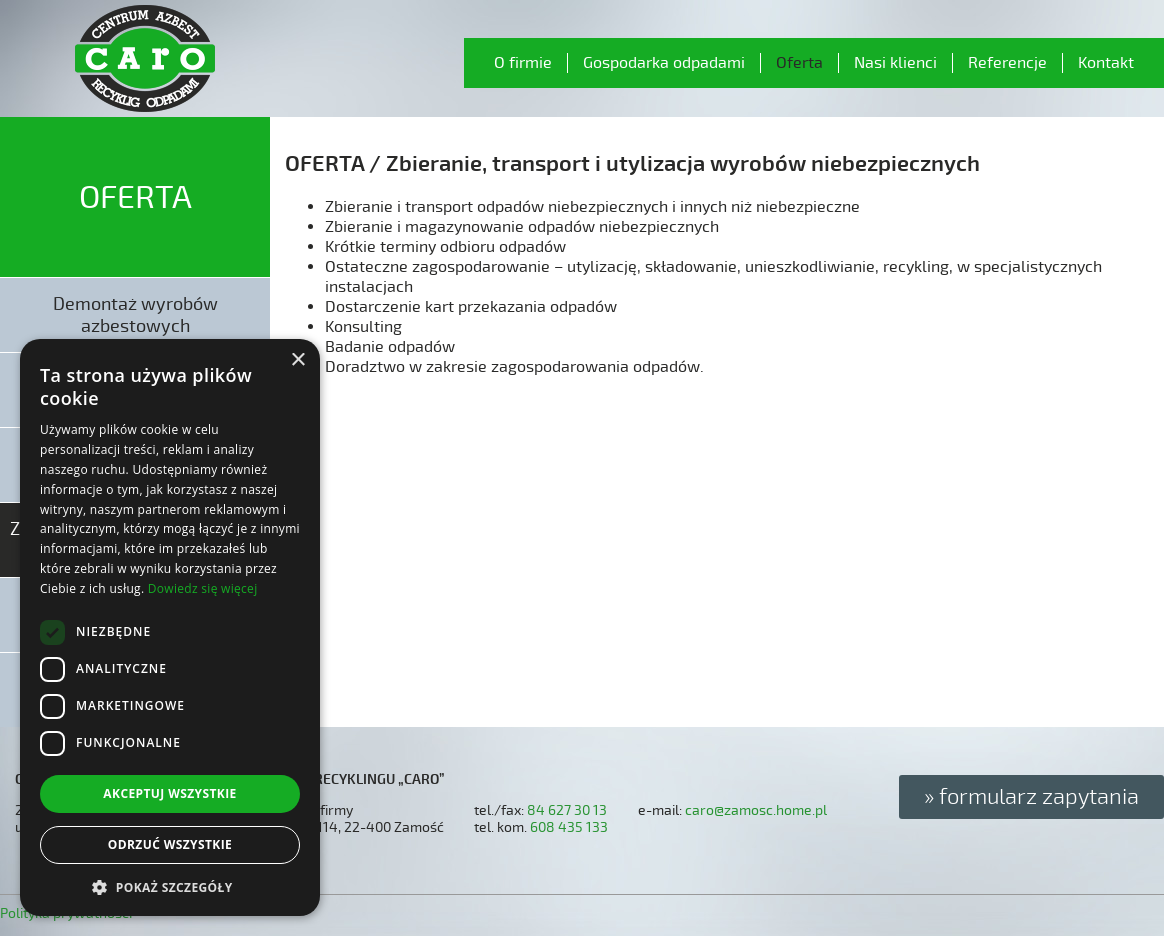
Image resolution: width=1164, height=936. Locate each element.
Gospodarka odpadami (664, 63)
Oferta (799, 63)
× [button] (297, 360)
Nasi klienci (895, 63)
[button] (170, 886)
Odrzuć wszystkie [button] (170, 844)
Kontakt (1106, 63)
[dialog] (170, 627)
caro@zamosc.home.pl (756, 810)
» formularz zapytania (1031, 797)
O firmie (523, 63)
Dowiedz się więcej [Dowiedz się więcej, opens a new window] (203, 588)
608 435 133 (569, 827)
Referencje (1007, 63)
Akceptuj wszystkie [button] (169, 793)
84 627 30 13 (567, 810)
